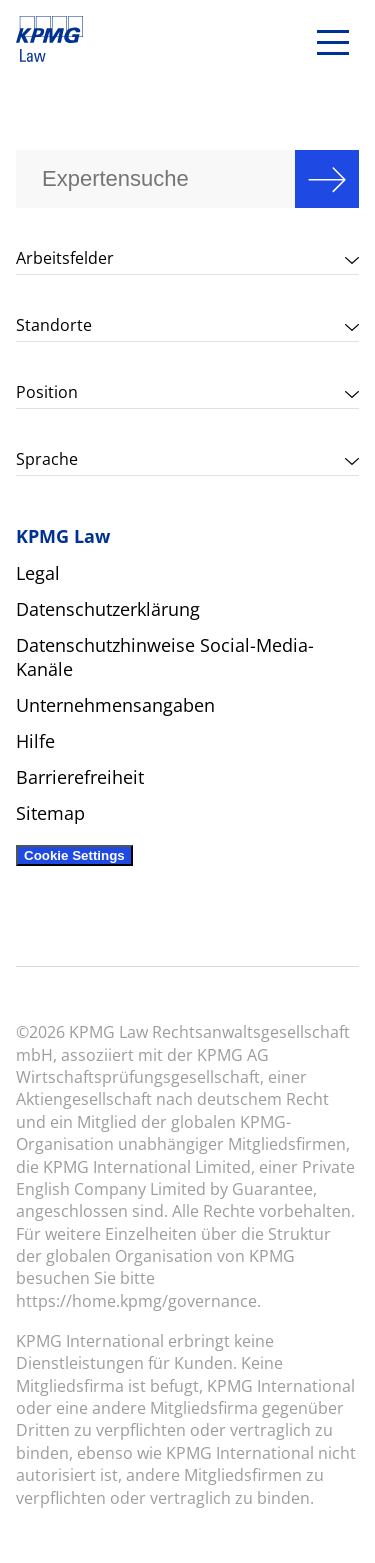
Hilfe (35, 741)
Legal (38, 573)
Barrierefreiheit (80, 777)
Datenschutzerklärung (108, 609)
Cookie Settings (74, 855)
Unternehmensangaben (115, 705)
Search (327, 179)
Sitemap (50, 813)
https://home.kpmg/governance (136, 1301)
